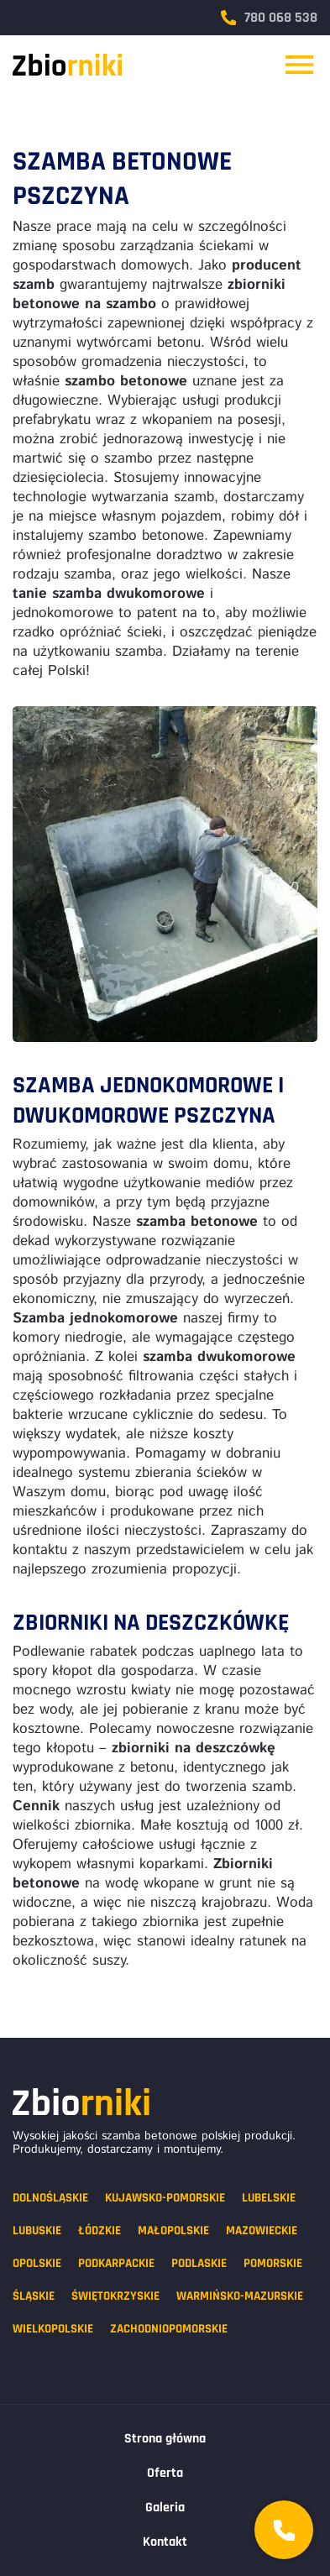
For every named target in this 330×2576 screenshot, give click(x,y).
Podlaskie (199, 2263)
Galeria (165, 2507)
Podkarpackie (116, 2263)
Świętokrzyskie (115, 2296)
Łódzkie (99, 2230)
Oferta (165, 2473)
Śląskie (34, 2296)
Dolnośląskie (50, 2198)
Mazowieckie (261, 2230)
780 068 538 (269, 17)
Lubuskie (37, 2230)
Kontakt (165, 2542)
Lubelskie (269, 2198)
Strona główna (165, 2439)
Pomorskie (273, 2263)
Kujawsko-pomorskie (165, 2198)
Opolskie (37, 2263)
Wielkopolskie (53, 2329)
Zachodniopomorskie (169, 2329)
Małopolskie (173, 2230)
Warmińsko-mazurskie (239, 2296)
